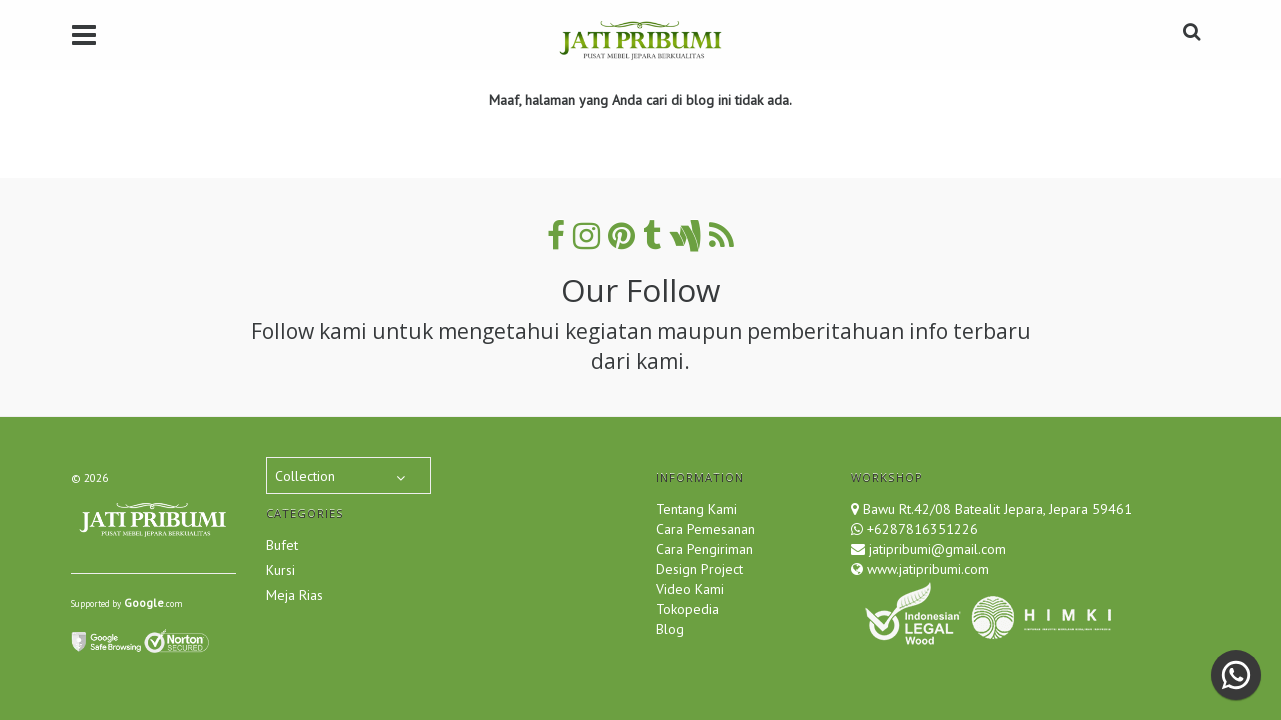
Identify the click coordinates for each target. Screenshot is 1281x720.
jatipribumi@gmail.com (935, 549)
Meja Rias (294, 595)
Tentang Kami (696, 509)
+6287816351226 (922, 529)
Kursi (280, 570)
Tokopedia (687, 609)
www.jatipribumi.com (926, 569)
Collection (305, 476)
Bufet (282, 545)
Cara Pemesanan (705, 529)
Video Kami (690, 589)
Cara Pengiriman (704, 549)
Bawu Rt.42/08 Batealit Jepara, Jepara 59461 (997, 509)
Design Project (699, 569)
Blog (670, 629)
